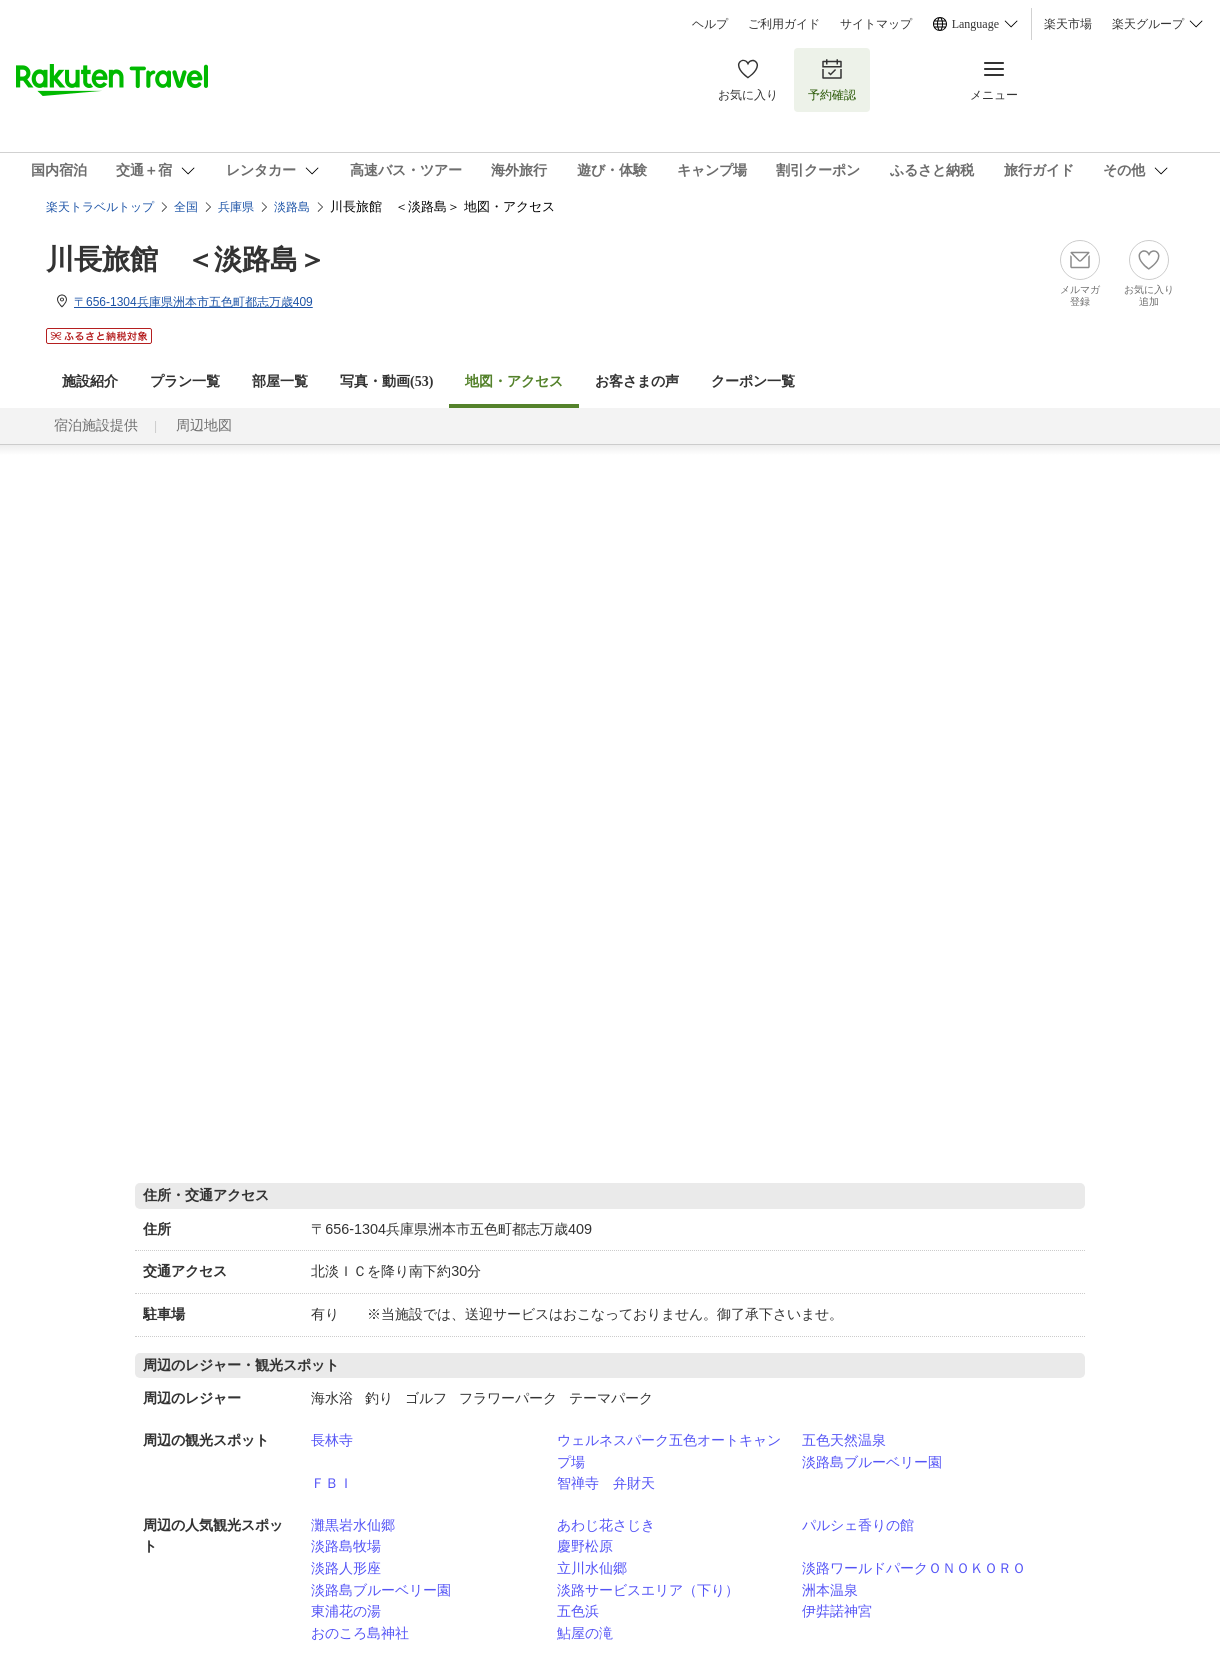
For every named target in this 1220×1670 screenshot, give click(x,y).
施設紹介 (90, 381)
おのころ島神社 (360, 1633)
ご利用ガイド (784, 24)
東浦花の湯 (346, 1611)
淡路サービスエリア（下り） (648, 1590)
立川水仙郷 (592, 1568)
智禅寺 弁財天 (606, 1483)
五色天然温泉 (844, 1440)
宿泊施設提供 (96, 425)
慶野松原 (585, 1546)
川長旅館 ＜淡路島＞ (186, 259)
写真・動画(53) (386, 381)
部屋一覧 (280, 381)
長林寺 (332, 1440)
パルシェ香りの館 (858, 1525)
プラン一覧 (185, 381)
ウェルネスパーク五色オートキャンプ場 (669, 1451)
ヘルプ (710, 24)
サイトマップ (876, 24)
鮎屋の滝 (585, 1633)
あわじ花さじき (606, 1525)
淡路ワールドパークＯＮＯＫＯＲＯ (914, 1568)
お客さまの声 (637, 381)
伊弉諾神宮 (837, 1611)
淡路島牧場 (346, 1546)
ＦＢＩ (332, 1483)
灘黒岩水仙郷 (353, 1525)
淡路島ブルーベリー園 (872, 1462)
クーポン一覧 (753, 381)
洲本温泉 (830, 1590)
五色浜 (578, 1611)
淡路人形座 (346, 1568)
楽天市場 (1068, 24)
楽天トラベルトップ (100, 207)
